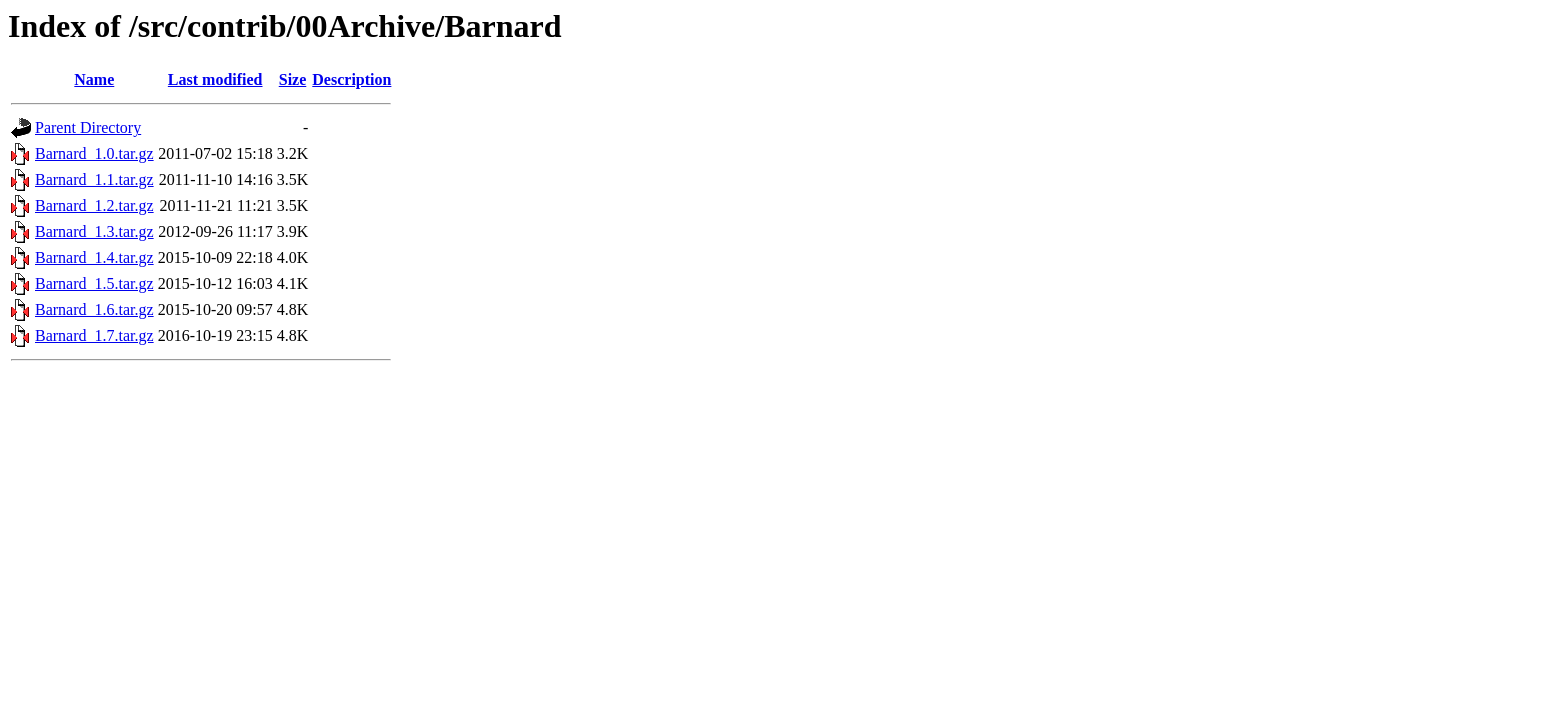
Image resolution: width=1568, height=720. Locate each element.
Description (351, 79)
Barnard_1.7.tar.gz (94, 335)
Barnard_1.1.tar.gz (94, 179)
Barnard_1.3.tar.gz (94, 231)
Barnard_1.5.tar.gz (94, 283)
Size (293, 79)
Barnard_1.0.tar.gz (94, 153)
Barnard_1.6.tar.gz (94, 309)
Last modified (215, 79)
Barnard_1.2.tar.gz (94, 205)
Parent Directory (88, 127)
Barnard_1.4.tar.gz (94, 257)
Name (94, 79)
